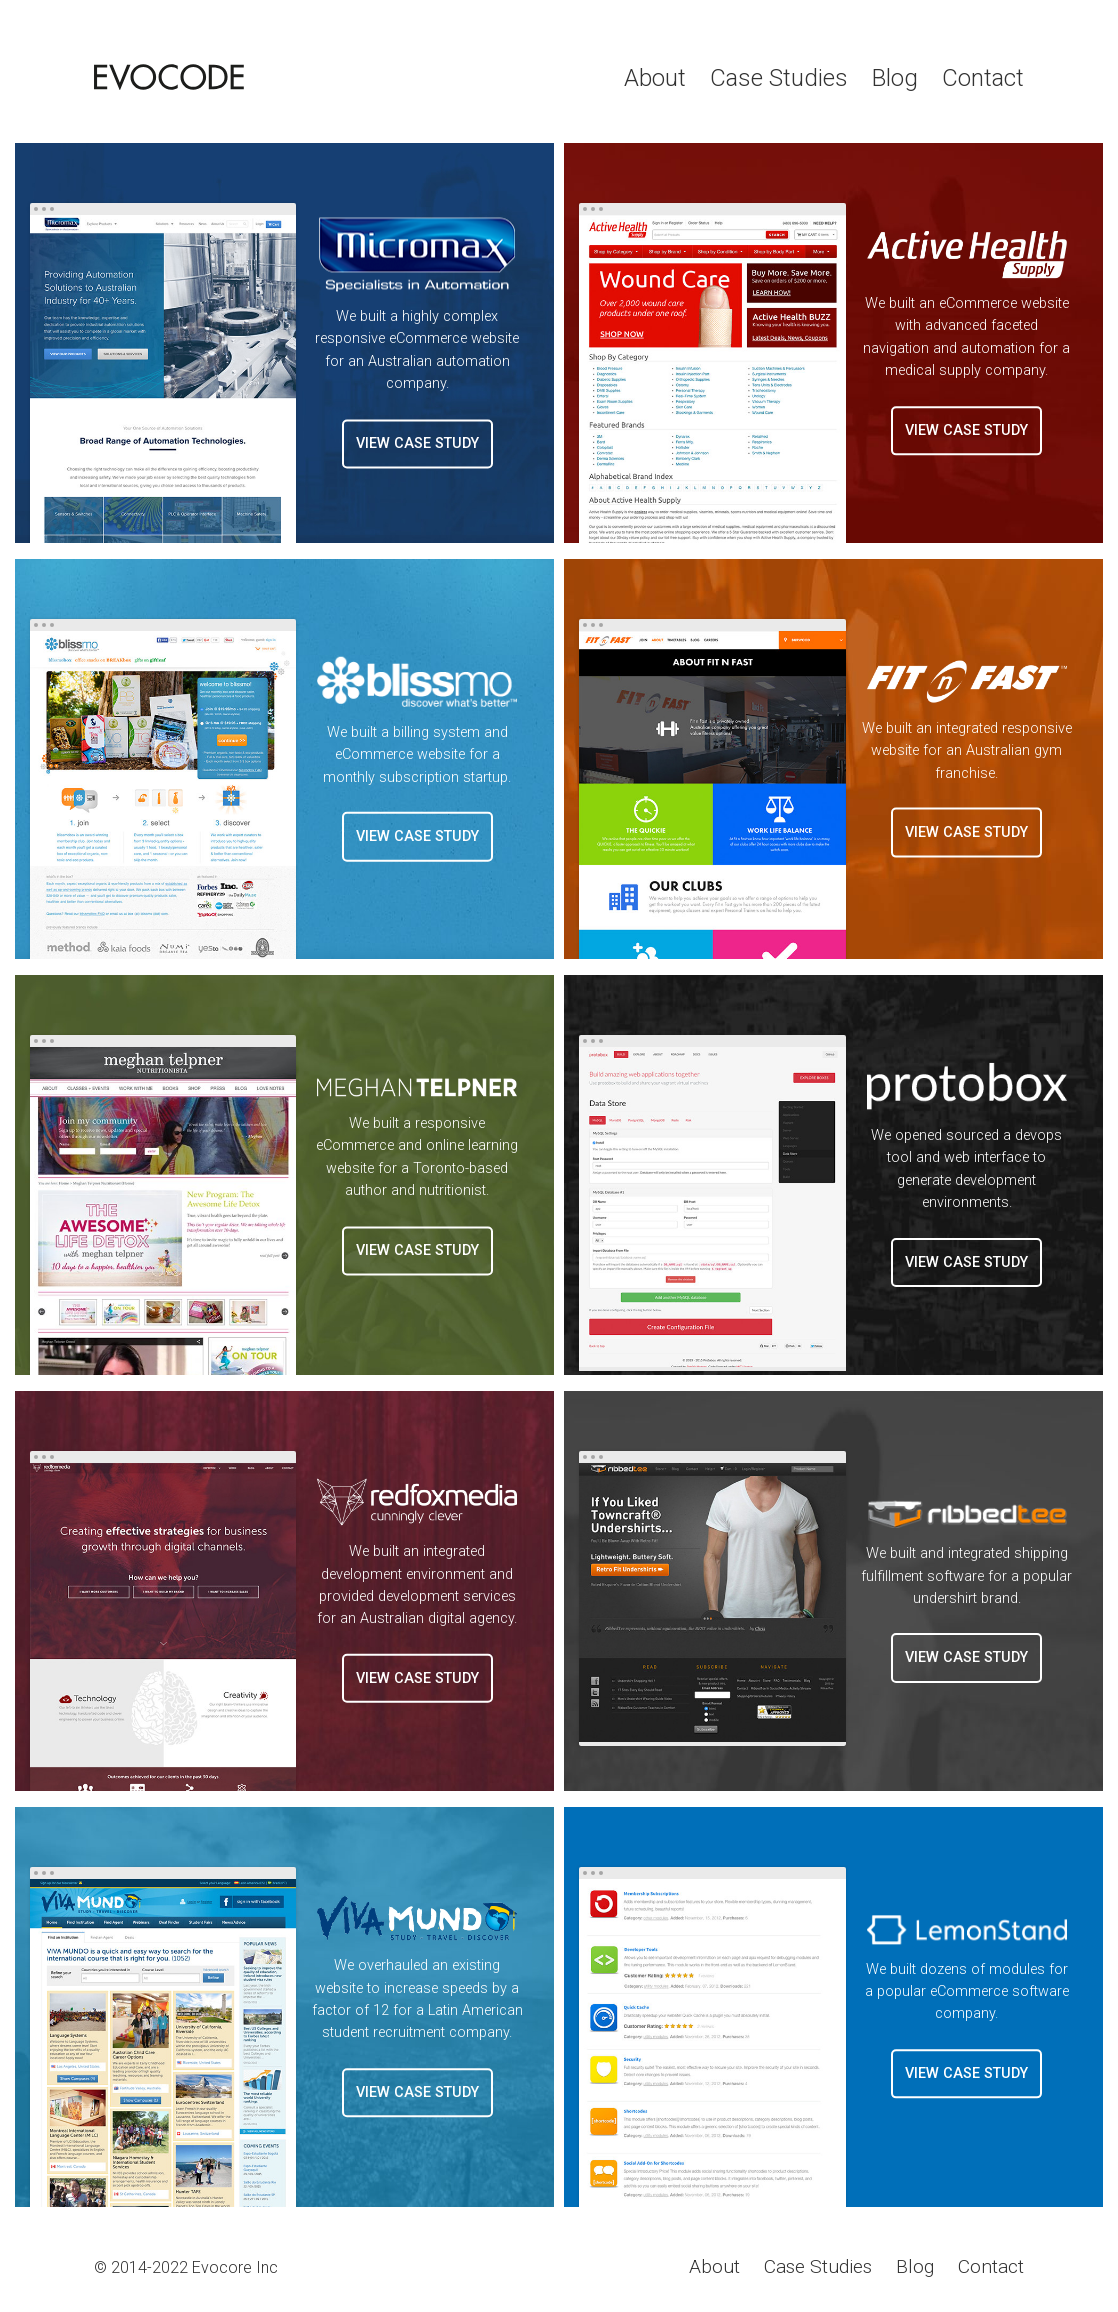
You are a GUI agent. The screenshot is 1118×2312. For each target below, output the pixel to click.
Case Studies (779, 78)
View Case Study (417, 443)
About (655, 78)
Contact (983, 78)
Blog (895, 78)
